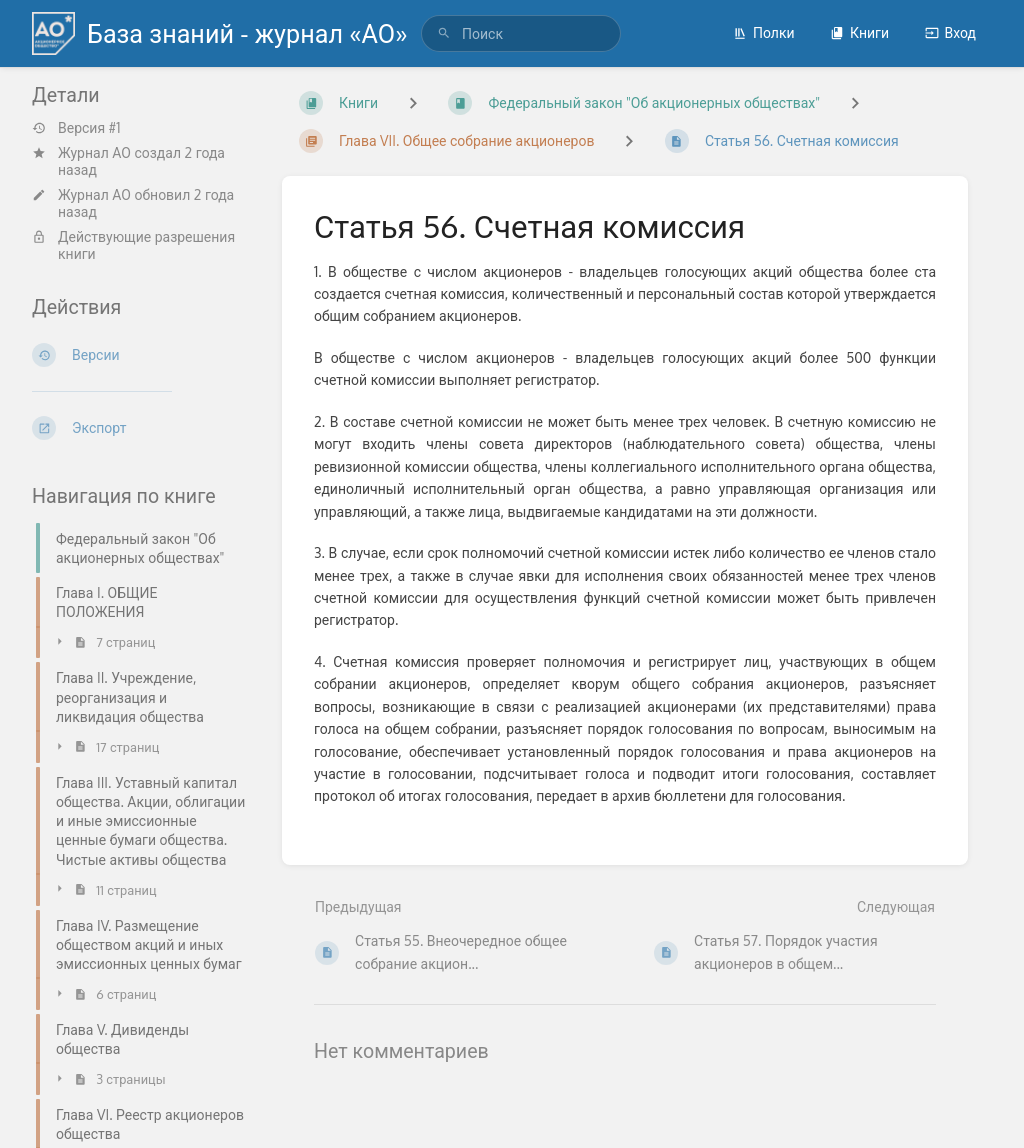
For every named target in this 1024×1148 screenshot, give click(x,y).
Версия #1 (76, 128)
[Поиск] (444, 33)
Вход (950, 32)
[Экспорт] (141, 428)
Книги (859, 32)
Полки (764, 32)
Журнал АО (94, 152)
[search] (521, 33)
